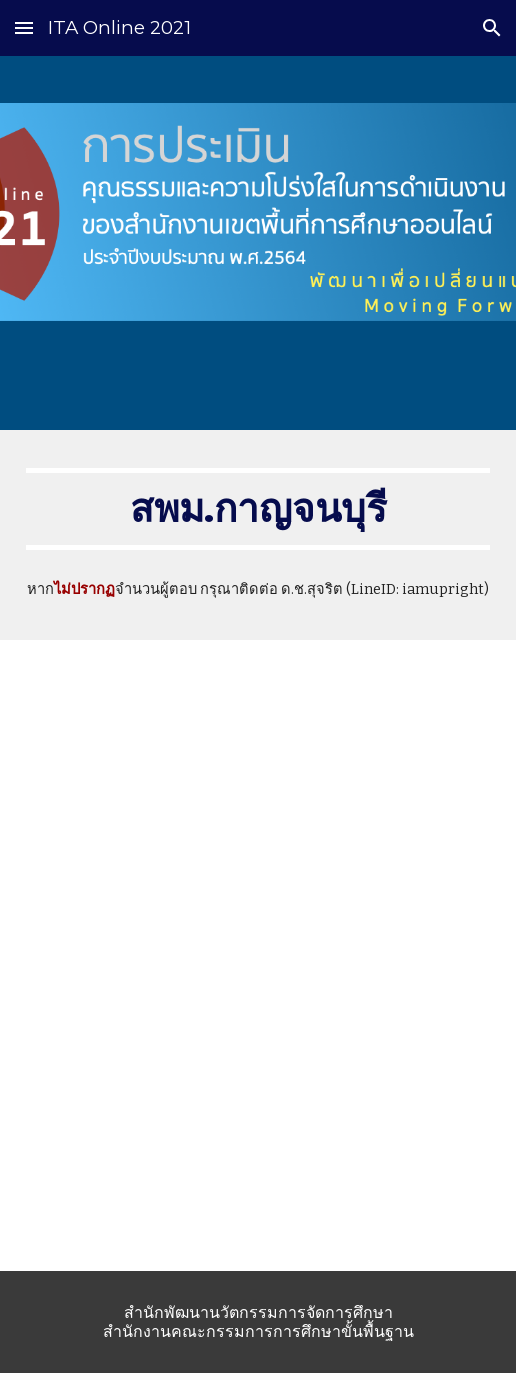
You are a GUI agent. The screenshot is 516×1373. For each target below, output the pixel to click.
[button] (24, 27)
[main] (258, 509)
